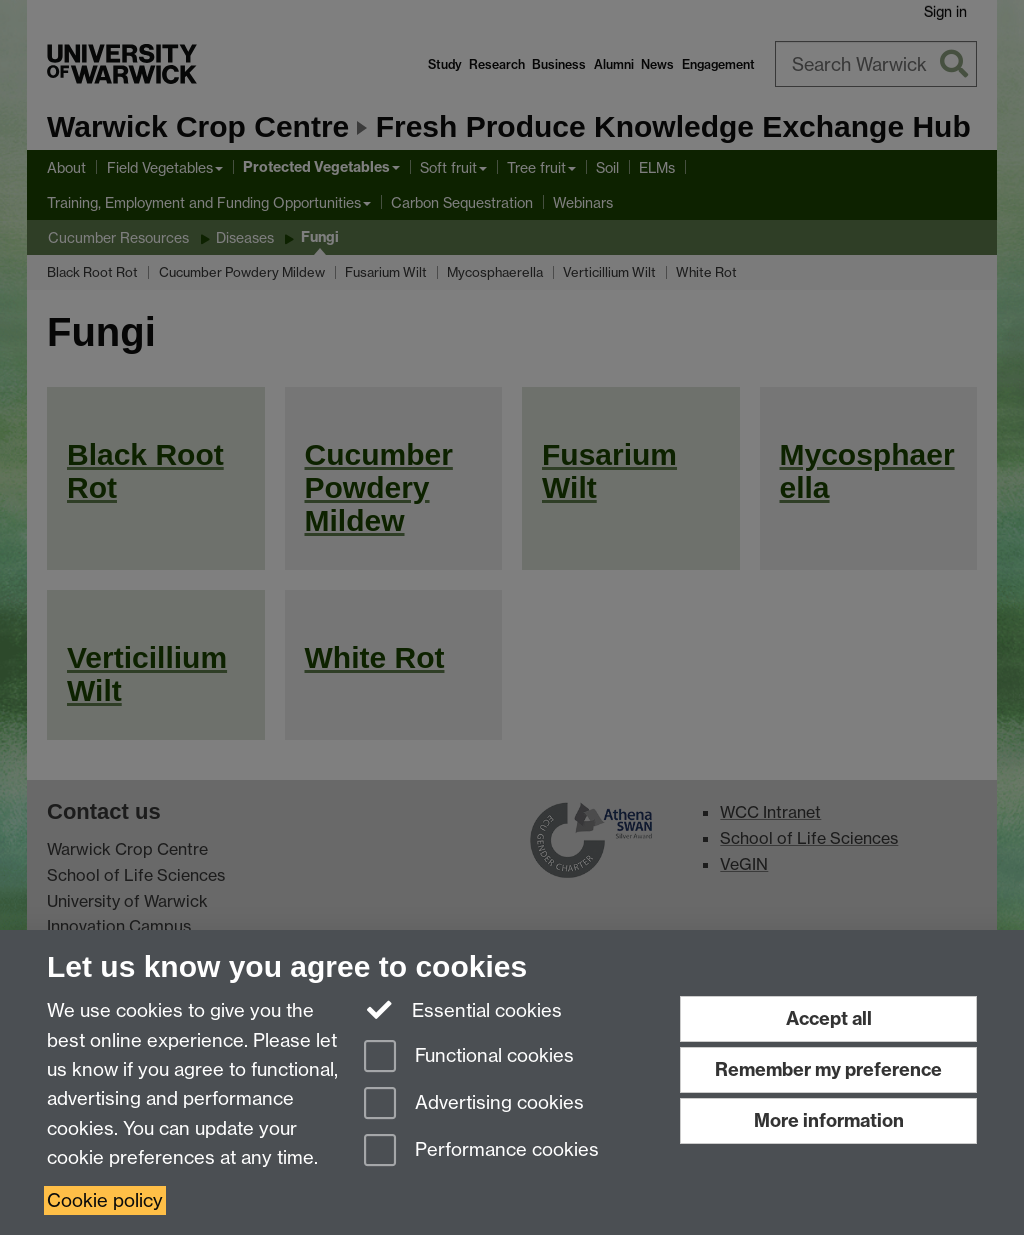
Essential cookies (463, 1009)
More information (829, 1120)
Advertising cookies (474, 1104)
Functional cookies (469, 1057)
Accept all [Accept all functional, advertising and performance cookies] (829, 1018)
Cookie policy (105, 1200)
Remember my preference (828, 1069)
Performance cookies (481, 1151)
